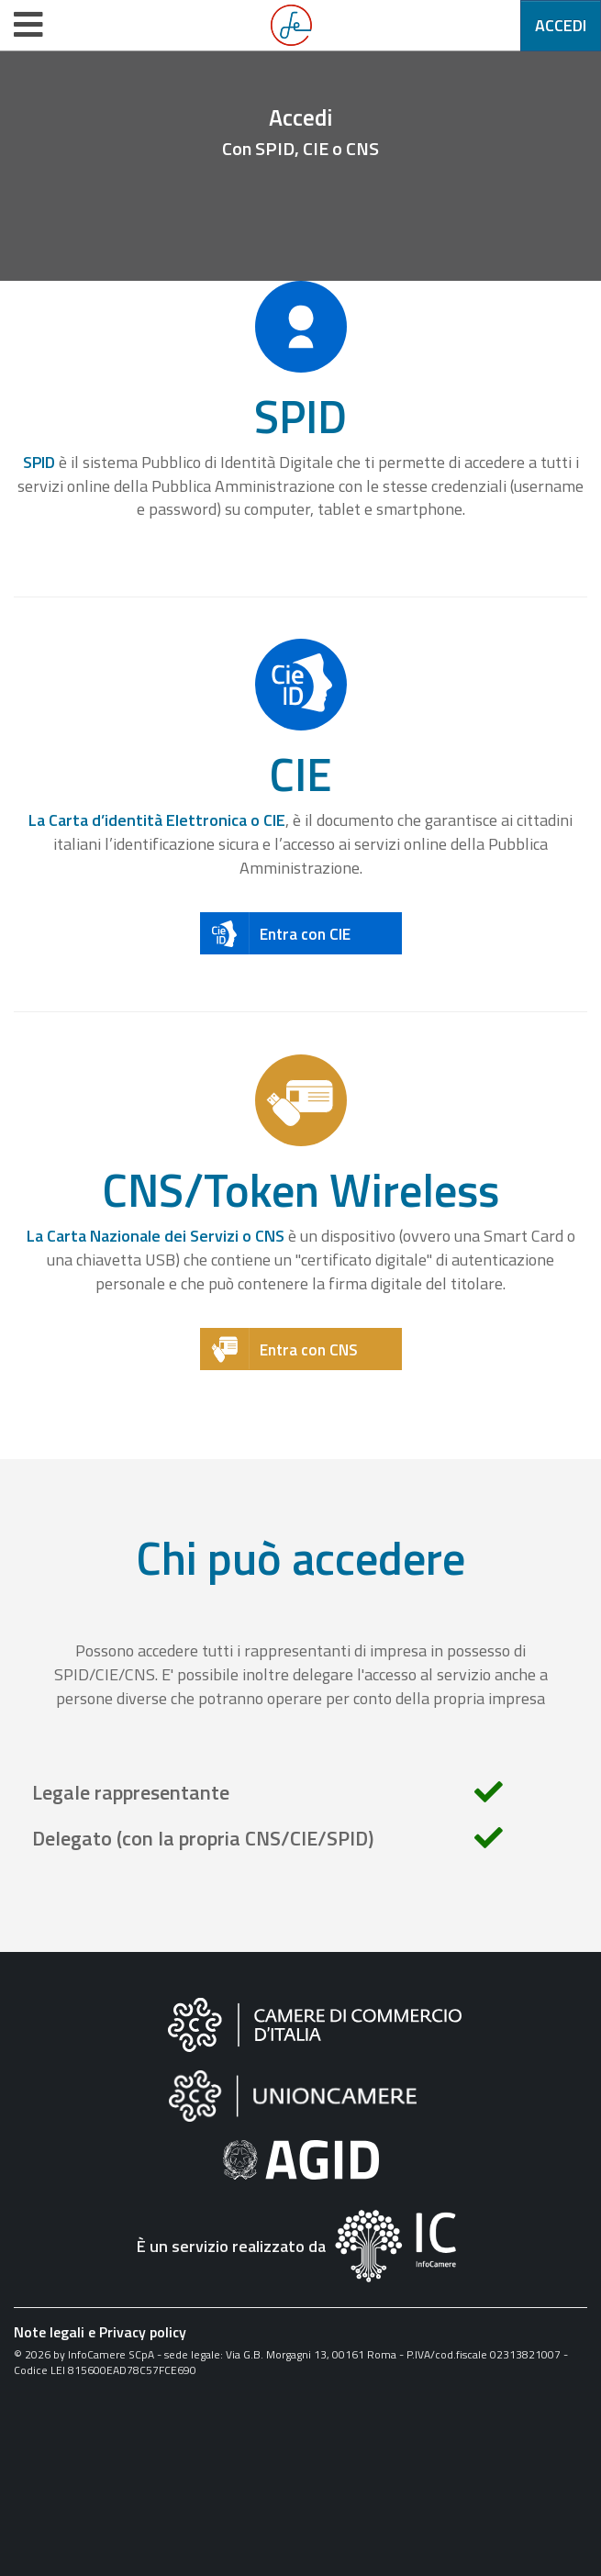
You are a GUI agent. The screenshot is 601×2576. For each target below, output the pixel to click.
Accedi (560, 25)
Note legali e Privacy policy (100, 2332)
